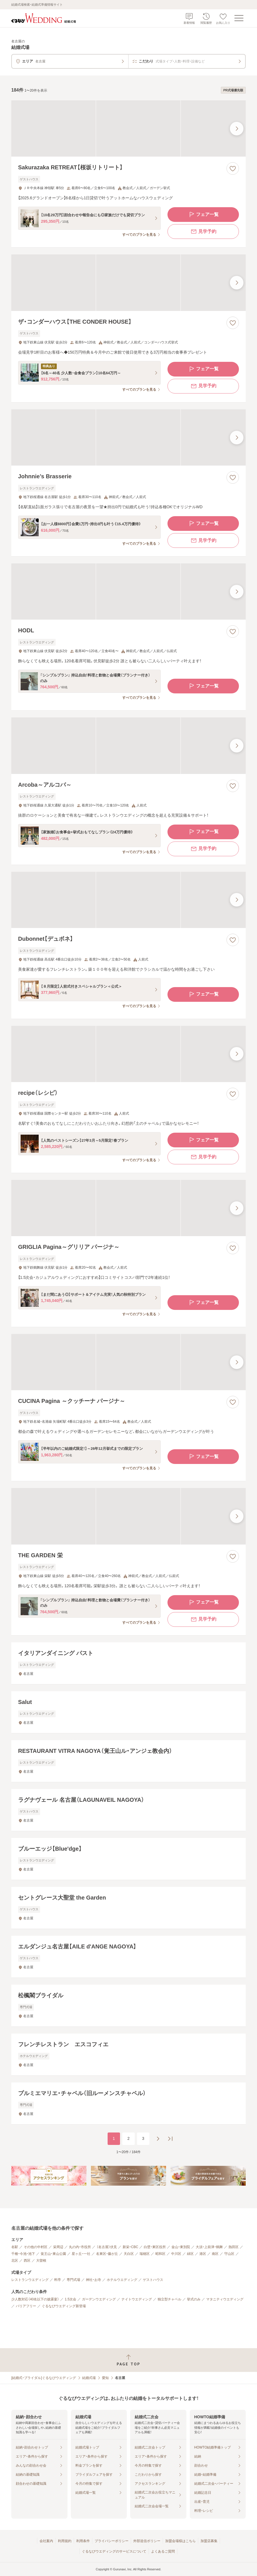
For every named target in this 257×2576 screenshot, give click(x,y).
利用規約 (64, 2541)
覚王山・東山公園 (53, 2254)
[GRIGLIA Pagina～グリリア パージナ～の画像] (128, 1208)
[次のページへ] (158, 2138)
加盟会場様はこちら (180, 2541)
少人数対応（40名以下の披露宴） (35, 2299)
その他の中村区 (35, 2247)
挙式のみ (194, 2299)
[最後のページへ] (170, 2138)
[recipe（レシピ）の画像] (128, 1054)
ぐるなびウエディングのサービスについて (114, 2551)
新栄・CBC (130, 2247)
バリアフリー (26, 2306)
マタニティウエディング (224, 2299)
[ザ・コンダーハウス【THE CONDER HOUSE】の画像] (128, 282)
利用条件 (83, 2541)
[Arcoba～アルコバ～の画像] (128, 745)
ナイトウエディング (136, 2299)
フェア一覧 (203, 214)
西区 (27, 2261)
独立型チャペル (169, 2299)
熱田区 (233, 2247)
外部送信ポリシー (146, 2541)
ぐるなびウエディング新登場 (64, 2306)
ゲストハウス (153, 2280)
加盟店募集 (209, 2541)
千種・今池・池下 (23, 2254)
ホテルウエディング (122, 2280)
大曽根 (41, 2261)
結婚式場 (89, 2378)
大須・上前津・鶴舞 (209, 2247)
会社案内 (46, 2541)
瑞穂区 (145, 2254)
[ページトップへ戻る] (128, 2360)
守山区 (229, 2254)
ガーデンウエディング (99, 2299)
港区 (202, 2254)
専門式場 (73, 2280)
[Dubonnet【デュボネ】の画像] (128, 900)
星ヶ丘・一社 (81, 2254)
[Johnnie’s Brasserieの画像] (128, 437)
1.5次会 (70, 2299)
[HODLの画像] (128, 591)
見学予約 (203, 231)
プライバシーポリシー (111, 2541)
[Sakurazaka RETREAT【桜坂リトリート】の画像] (128, 128)
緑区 (190, 2254)
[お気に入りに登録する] (232, 168)
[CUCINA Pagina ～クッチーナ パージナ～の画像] (128, 1362)
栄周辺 (58, 2247)
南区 (215, 2254)
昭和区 (160, 2254)
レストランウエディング (30, 2280)
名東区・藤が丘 (107, 2254)
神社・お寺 (93, 2280)
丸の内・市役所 (80, 2247)
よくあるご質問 (163, 2551)
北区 (14, 2261)
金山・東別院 (180, 2247)
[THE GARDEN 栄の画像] (128, 1516)
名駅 (14, 2247)
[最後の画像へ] (236, 128)
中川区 (176, 2254)
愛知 (105, 2378)
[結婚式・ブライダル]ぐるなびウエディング (43, 2378)
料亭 (57, 2280)
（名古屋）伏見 (107, 2247)
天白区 (129, 2254)
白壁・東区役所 (155, 2247)
